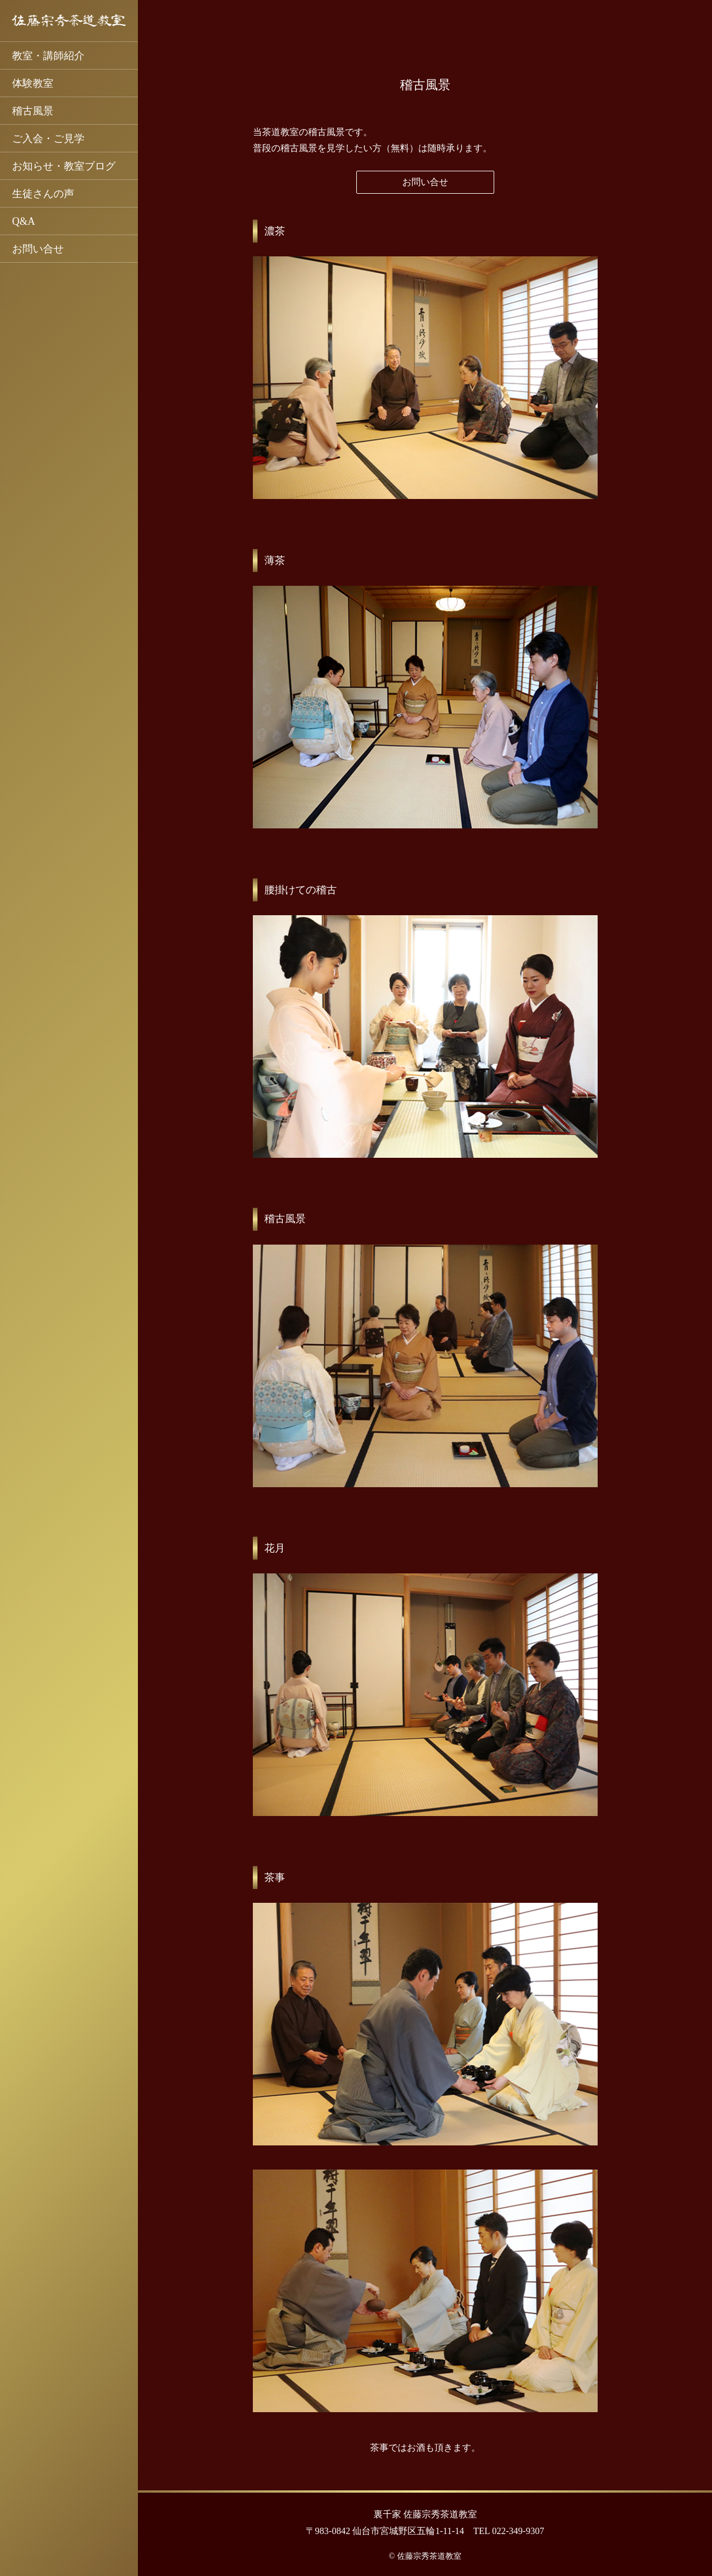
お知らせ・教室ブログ (64, 166)
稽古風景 (32, 111)
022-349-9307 (518, 2531)
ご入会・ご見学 (48, 138)
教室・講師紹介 (48, 56)
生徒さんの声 (43, 193)
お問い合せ (38, 249)
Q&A (23, 221)
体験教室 (32, 83)
